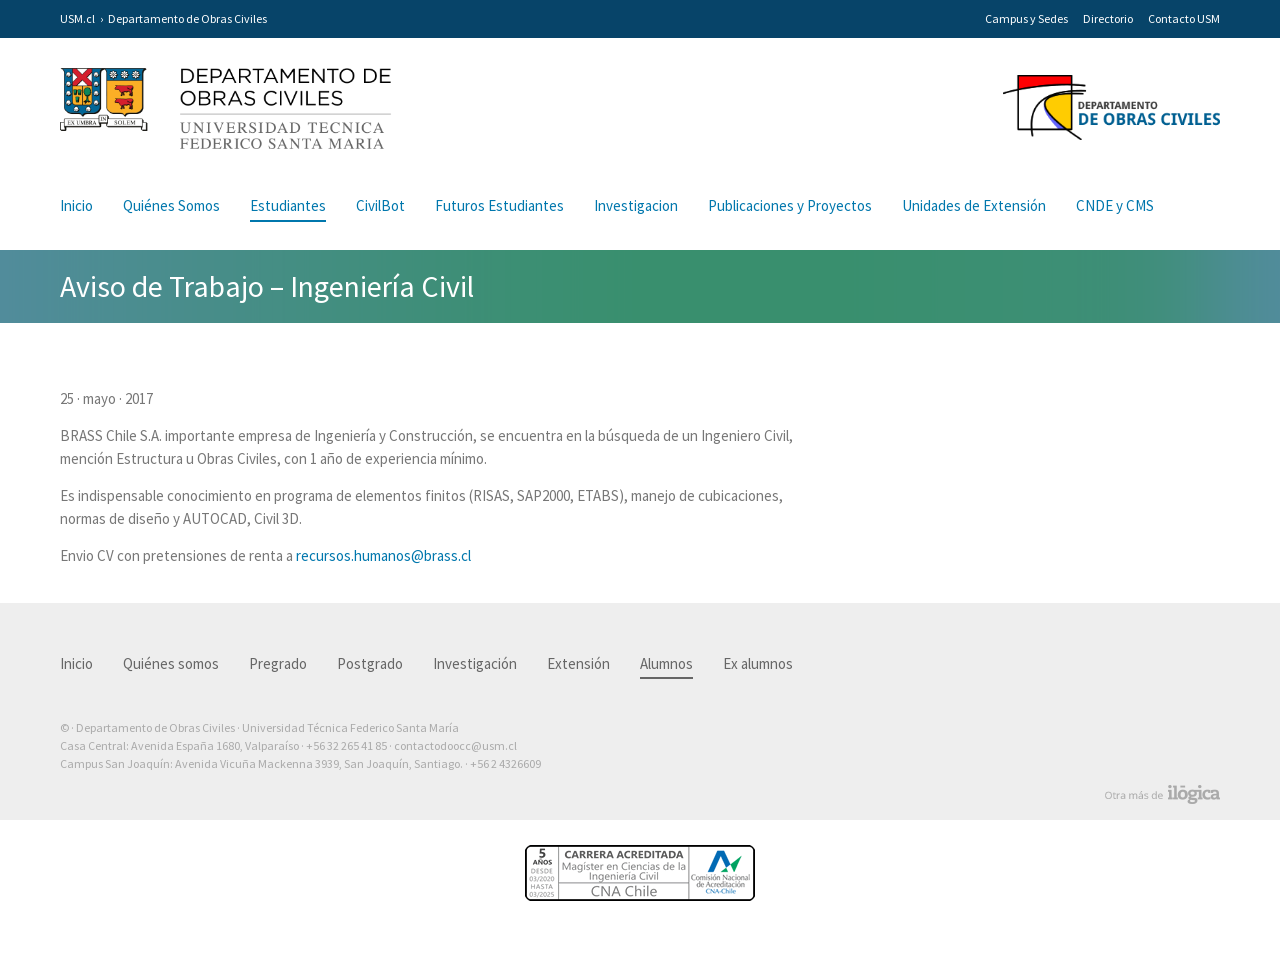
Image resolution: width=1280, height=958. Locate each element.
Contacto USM (1184, 18)
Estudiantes (288, 205)
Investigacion (636, 205)
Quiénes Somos (171, 205)
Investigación (475, 663)
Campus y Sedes (1026, 18)
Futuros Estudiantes (499, 205)
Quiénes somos (171, 663)
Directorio (1108, 18)
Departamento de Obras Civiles (187, 18)
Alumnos (666, 663)
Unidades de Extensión (974, 205)
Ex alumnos (758, 663)
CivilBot (380, 205)
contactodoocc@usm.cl (455, 745)
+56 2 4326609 (505, 763)
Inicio (76, 205)
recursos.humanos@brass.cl (383, 555)
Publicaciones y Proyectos (790, 205)
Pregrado (278, 663)
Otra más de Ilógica (1162, 795)
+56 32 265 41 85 (346, 745)
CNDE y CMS (1115, 205)
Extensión (578, 663)
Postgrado (370, 663)
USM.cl (77, 18)
